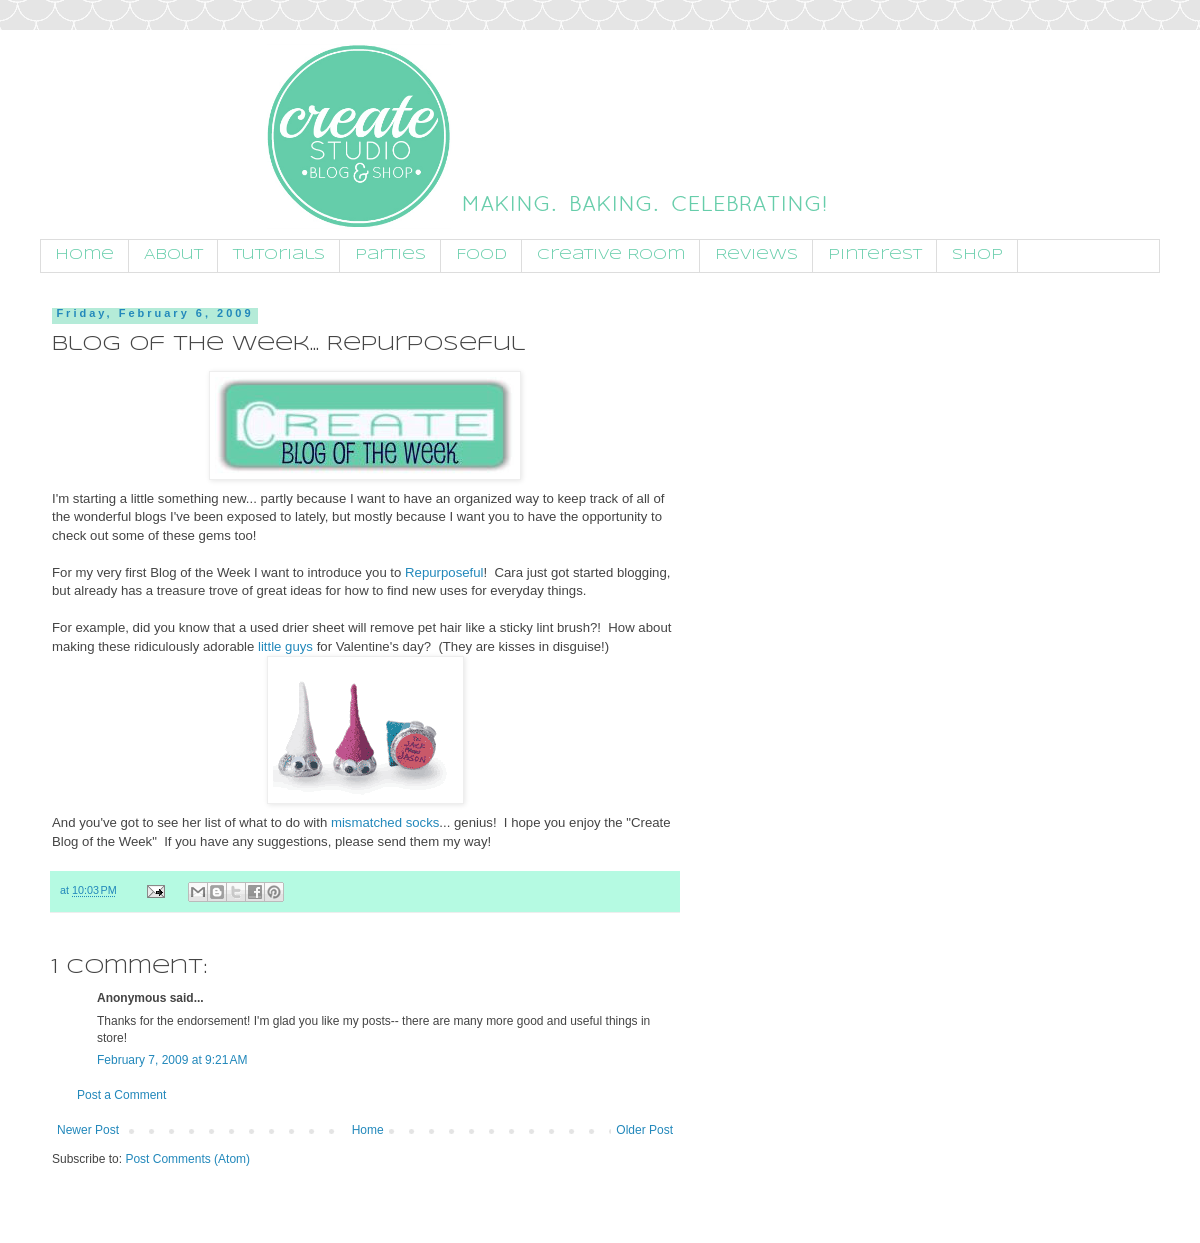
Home (84, 255)
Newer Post (88, 1130)
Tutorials (279, 255)
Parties (390, 255)
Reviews (756, 255)
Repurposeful (444, 572)
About (173, 255)
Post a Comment (121, 1095)
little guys (285, 646)
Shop (977, 255)
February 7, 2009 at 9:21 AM (172, 1060)
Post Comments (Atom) (187, 1159)
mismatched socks (385, 822)
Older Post (644, 1130)
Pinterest (875, 255)
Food (481, 255)
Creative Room (611, 255)
